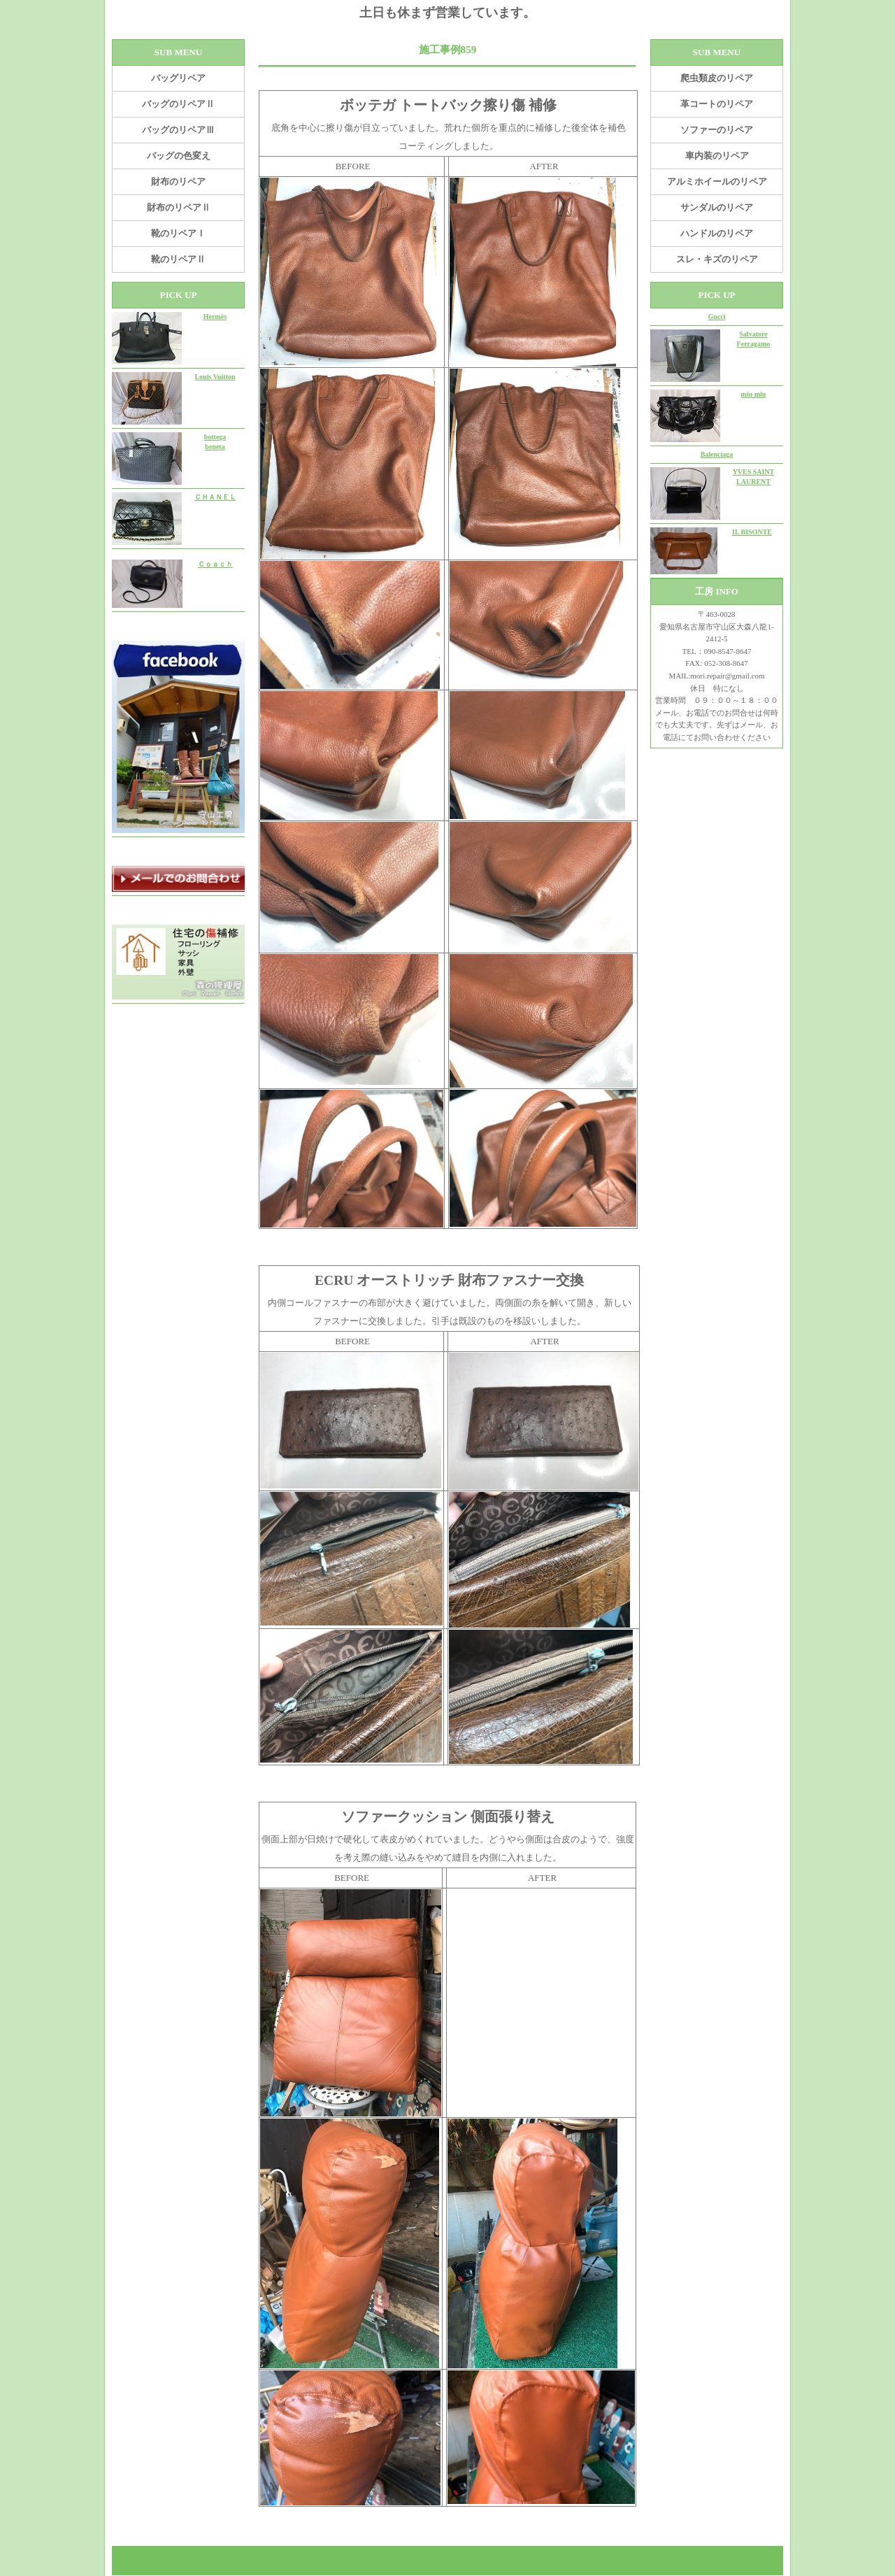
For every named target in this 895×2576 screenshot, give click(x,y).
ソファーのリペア (716, 129)
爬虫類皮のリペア (716, 78)
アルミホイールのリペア (717, 181)
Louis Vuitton (214, 376)
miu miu (753, 394)
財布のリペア (178, 181)
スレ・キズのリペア (717, 259)
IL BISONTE (752, 532)
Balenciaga (717, 454)
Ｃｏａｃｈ (215, 564)
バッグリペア (178, 78)
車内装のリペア (717, 155)
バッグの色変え (178, 155)
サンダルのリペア (716, 207)
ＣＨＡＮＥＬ (215, 497)
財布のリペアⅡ (178, 207)
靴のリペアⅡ (178, 259)
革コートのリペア (716, 104)
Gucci (717, 316)
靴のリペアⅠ (178, 233)
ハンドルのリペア (716, 233)
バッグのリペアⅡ (178, 104)
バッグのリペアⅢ (178, 129)
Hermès (215, 316)
